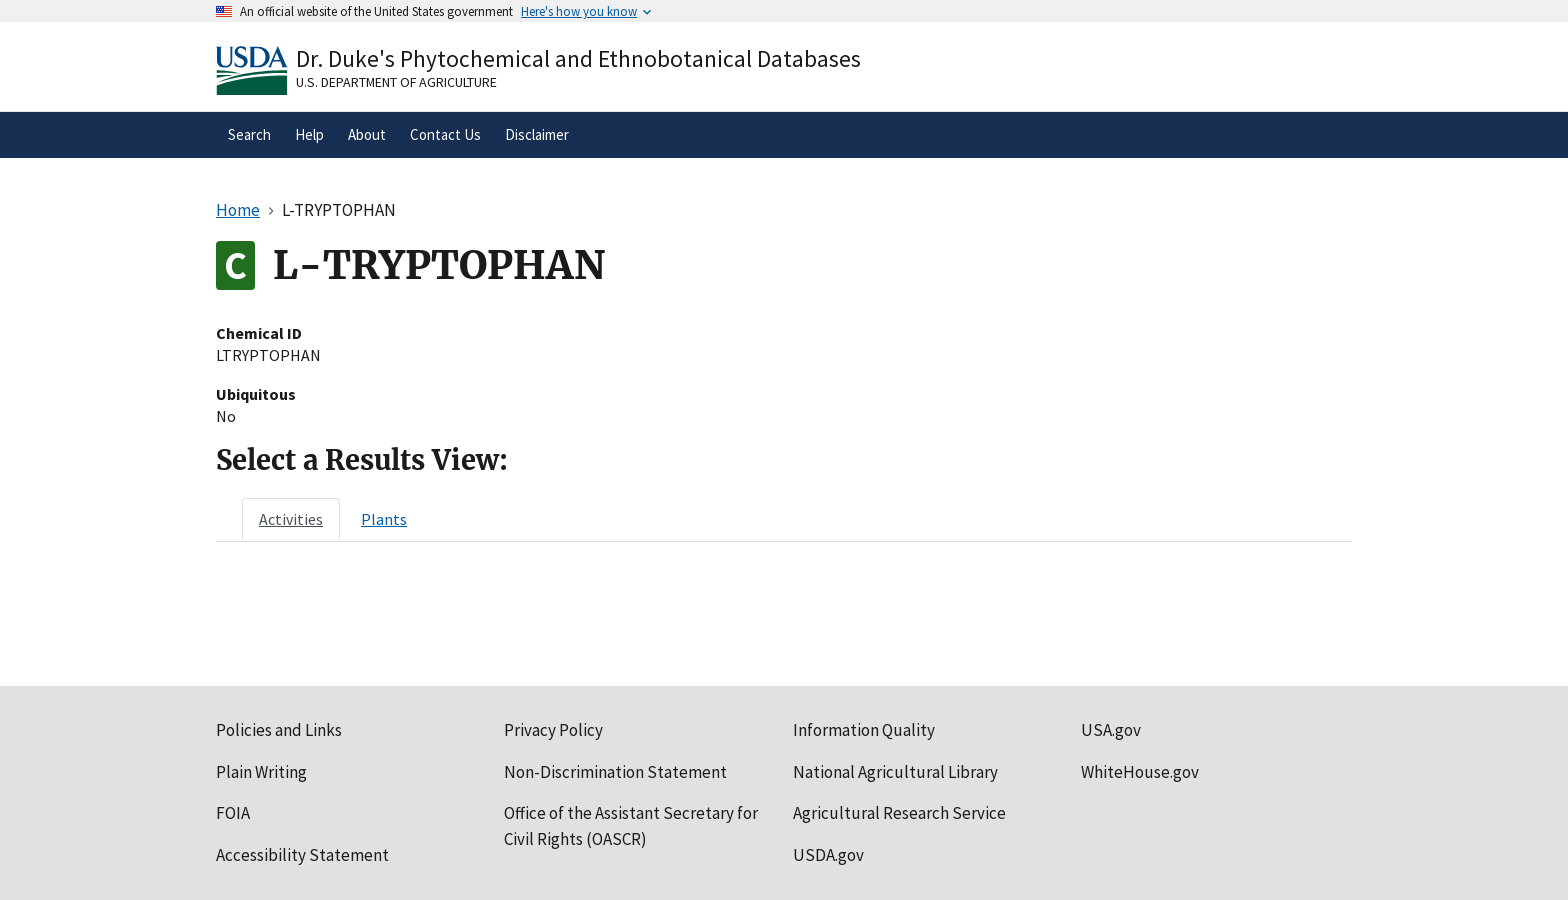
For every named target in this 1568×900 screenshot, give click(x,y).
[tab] (291, 519)
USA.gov (1111, 730)
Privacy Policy (553, 730)
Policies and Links (279, 730)
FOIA (233, 813)
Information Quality (864, 730)
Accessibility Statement (302, 855)
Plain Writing (261, 772)
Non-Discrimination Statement (615, 772)
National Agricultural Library (895, 772)
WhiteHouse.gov (1140, 772)
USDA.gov (828, 855)
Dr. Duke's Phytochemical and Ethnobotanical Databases (578, 58)
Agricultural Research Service (899, 813)
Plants (384, 519)
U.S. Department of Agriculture (396, 82)
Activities (291, 519)
